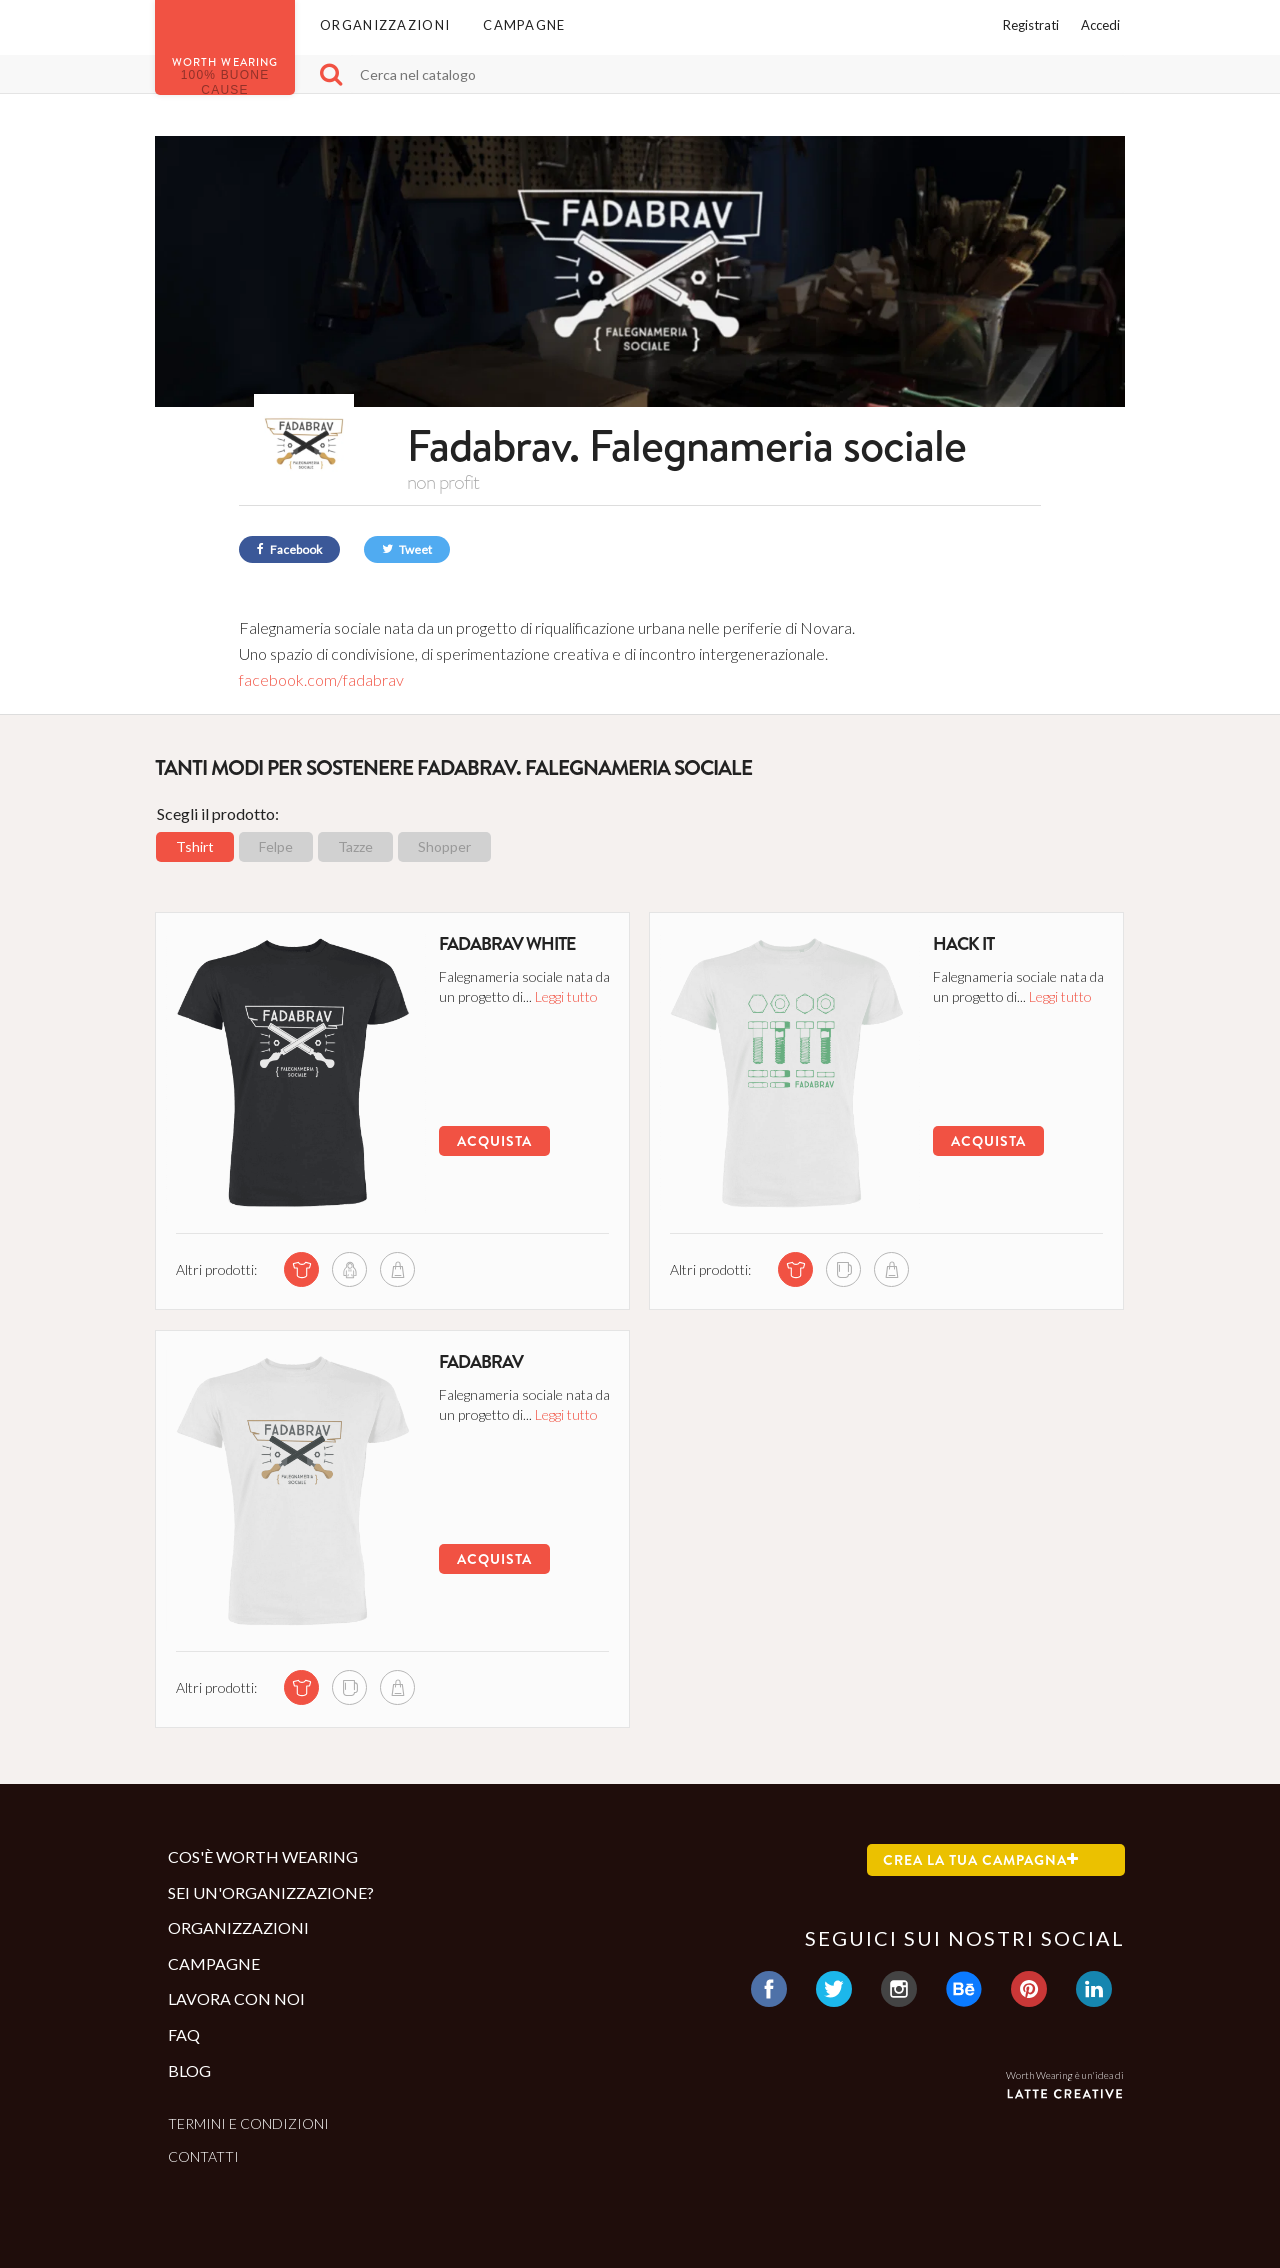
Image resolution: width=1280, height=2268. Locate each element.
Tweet (407, 549)
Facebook (289, 549)
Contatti (203, 2156)
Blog (189, 2070)
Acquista (494, 1141)
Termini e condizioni (248, 2123)
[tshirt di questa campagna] (301, 1269)
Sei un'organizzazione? (271, 1892)
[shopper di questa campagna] (397, 1269)
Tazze (355, 846)
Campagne (524, 25)
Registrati (1031, 25)
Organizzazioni (385, 25)
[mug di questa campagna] (843, 1269)
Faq (184, 2034)
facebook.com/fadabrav (321, 679)
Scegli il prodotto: (218, 813)
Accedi (1100, 25)
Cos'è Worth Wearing (263, 1856)
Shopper (444, 846)
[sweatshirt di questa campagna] (349, 1269)
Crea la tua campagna (981, 1860)
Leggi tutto (566, 996)
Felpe (276, 846)
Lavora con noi (236, 1998)
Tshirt (195, 846)
